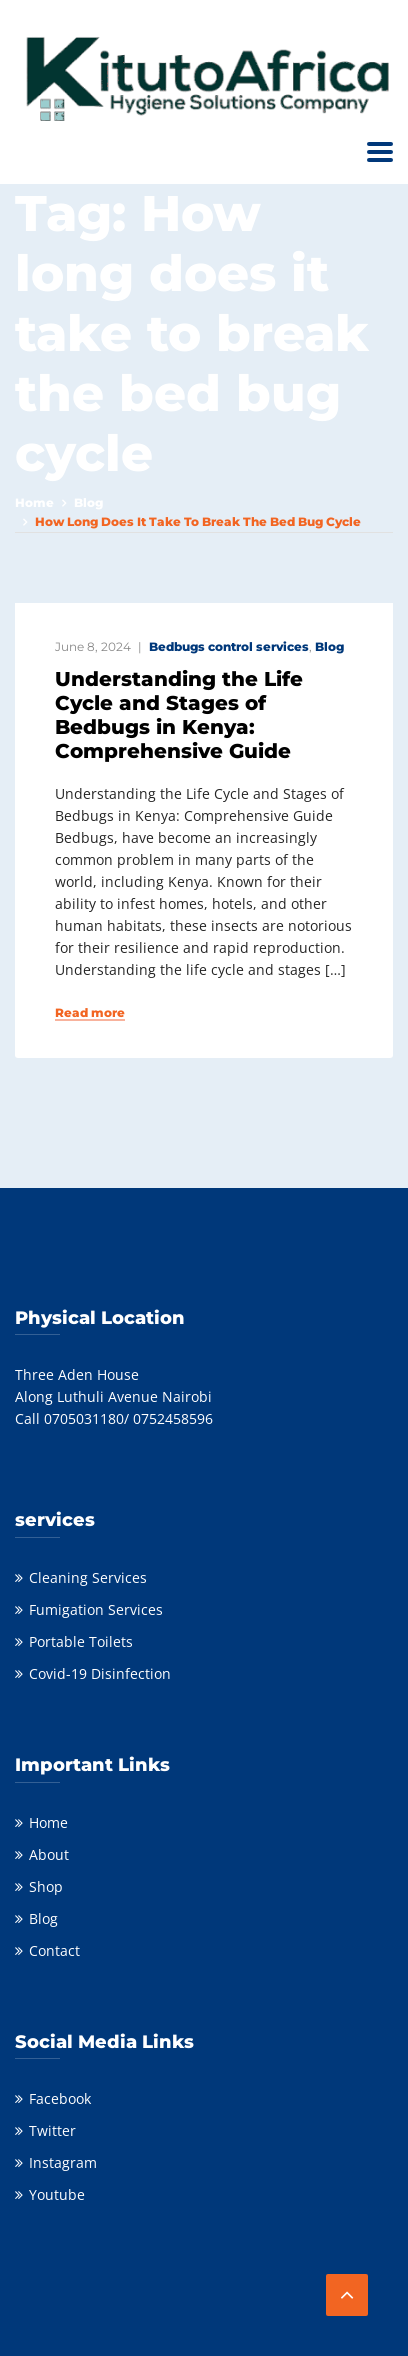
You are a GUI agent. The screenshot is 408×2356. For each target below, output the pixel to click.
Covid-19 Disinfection (100, 1673)
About (49, 1854)
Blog (88, 502)
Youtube (57, 2194)
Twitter (52, 2130)
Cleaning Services (88, 1577)
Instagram (63, 2162)
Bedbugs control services (229, 646)
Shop (46, 1886)
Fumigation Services (96, 1609)
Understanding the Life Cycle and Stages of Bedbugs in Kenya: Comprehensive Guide (179, 715)
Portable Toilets (81, 1641)
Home (34, 502)
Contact (54, 1950)
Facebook (60, 2098)
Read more (90, 1013)
